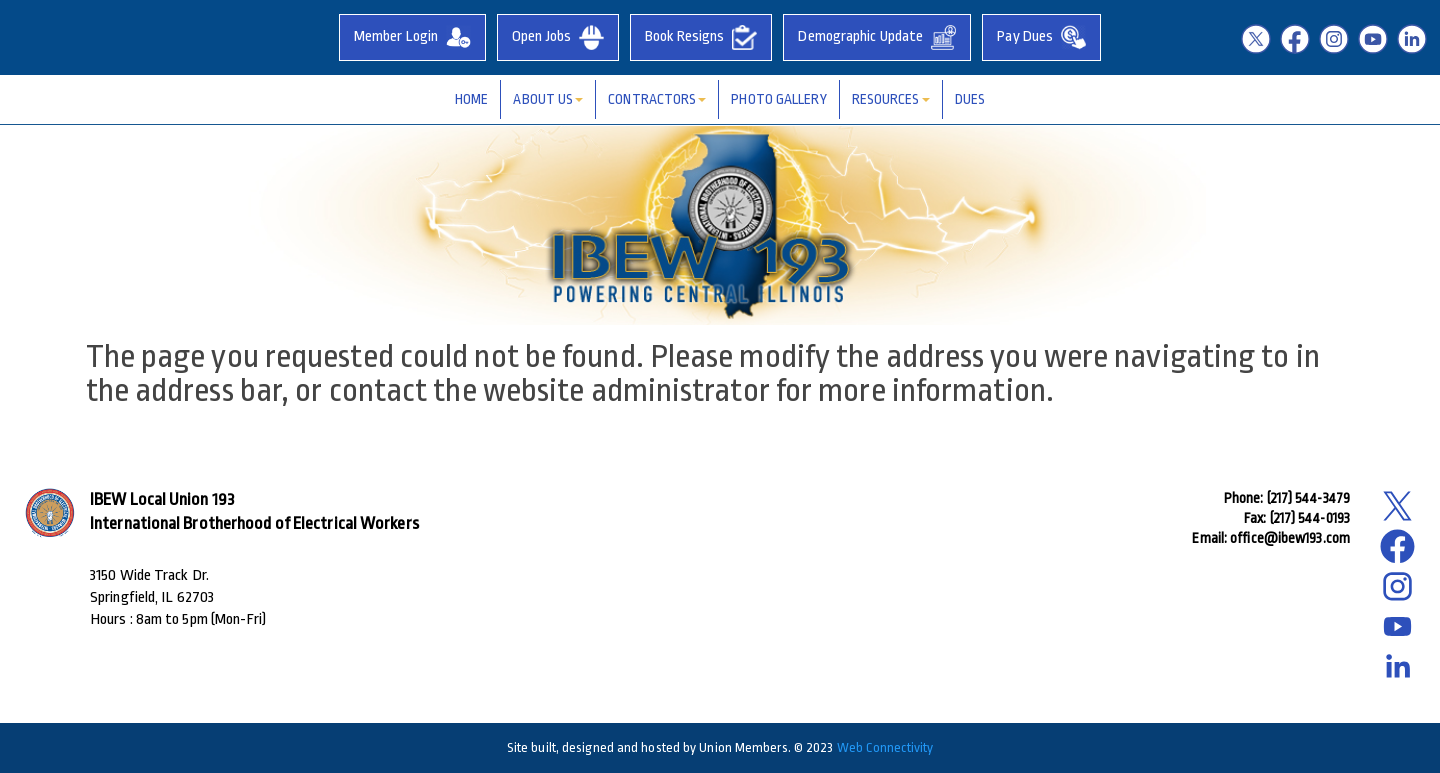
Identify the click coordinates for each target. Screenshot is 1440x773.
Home (471, 99)
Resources (891, 99)
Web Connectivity (885, 747)
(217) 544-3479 (1308, 498)
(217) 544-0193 (1310, 518)
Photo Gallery (778, 99)
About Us (548, 99)
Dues (970, 99)
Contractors (657, 99)
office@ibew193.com (1290, 538)
